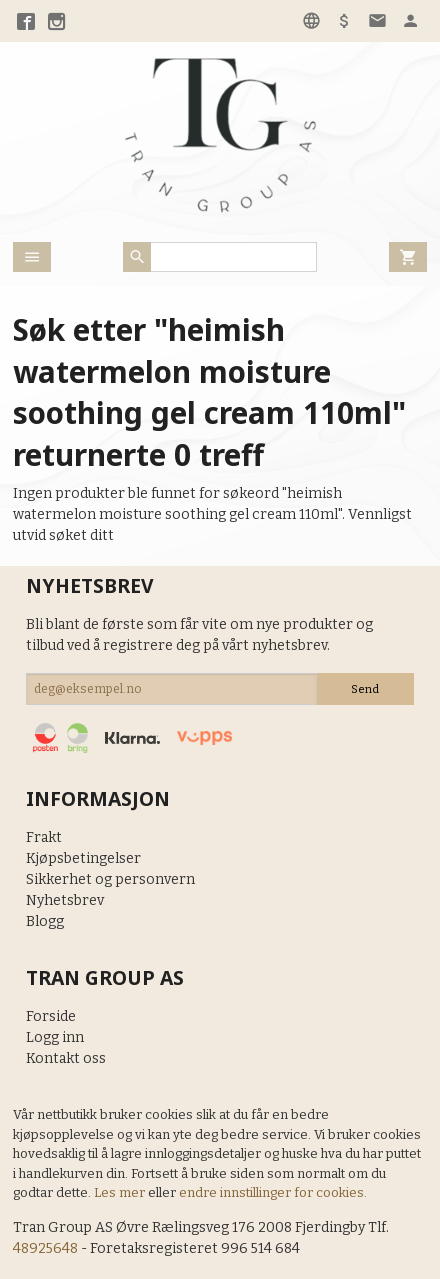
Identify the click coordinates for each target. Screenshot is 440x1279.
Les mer (121, 1192)
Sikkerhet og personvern (110, 879)
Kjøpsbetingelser (83, 858)
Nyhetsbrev (65, 900)
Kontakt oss (66, 1058)
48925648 (45, 1248)
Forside (51, 1016)
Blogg (45, 921)
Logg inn (55, 1037)
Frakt (44, 837)
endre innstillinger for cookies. (273, 1192)
